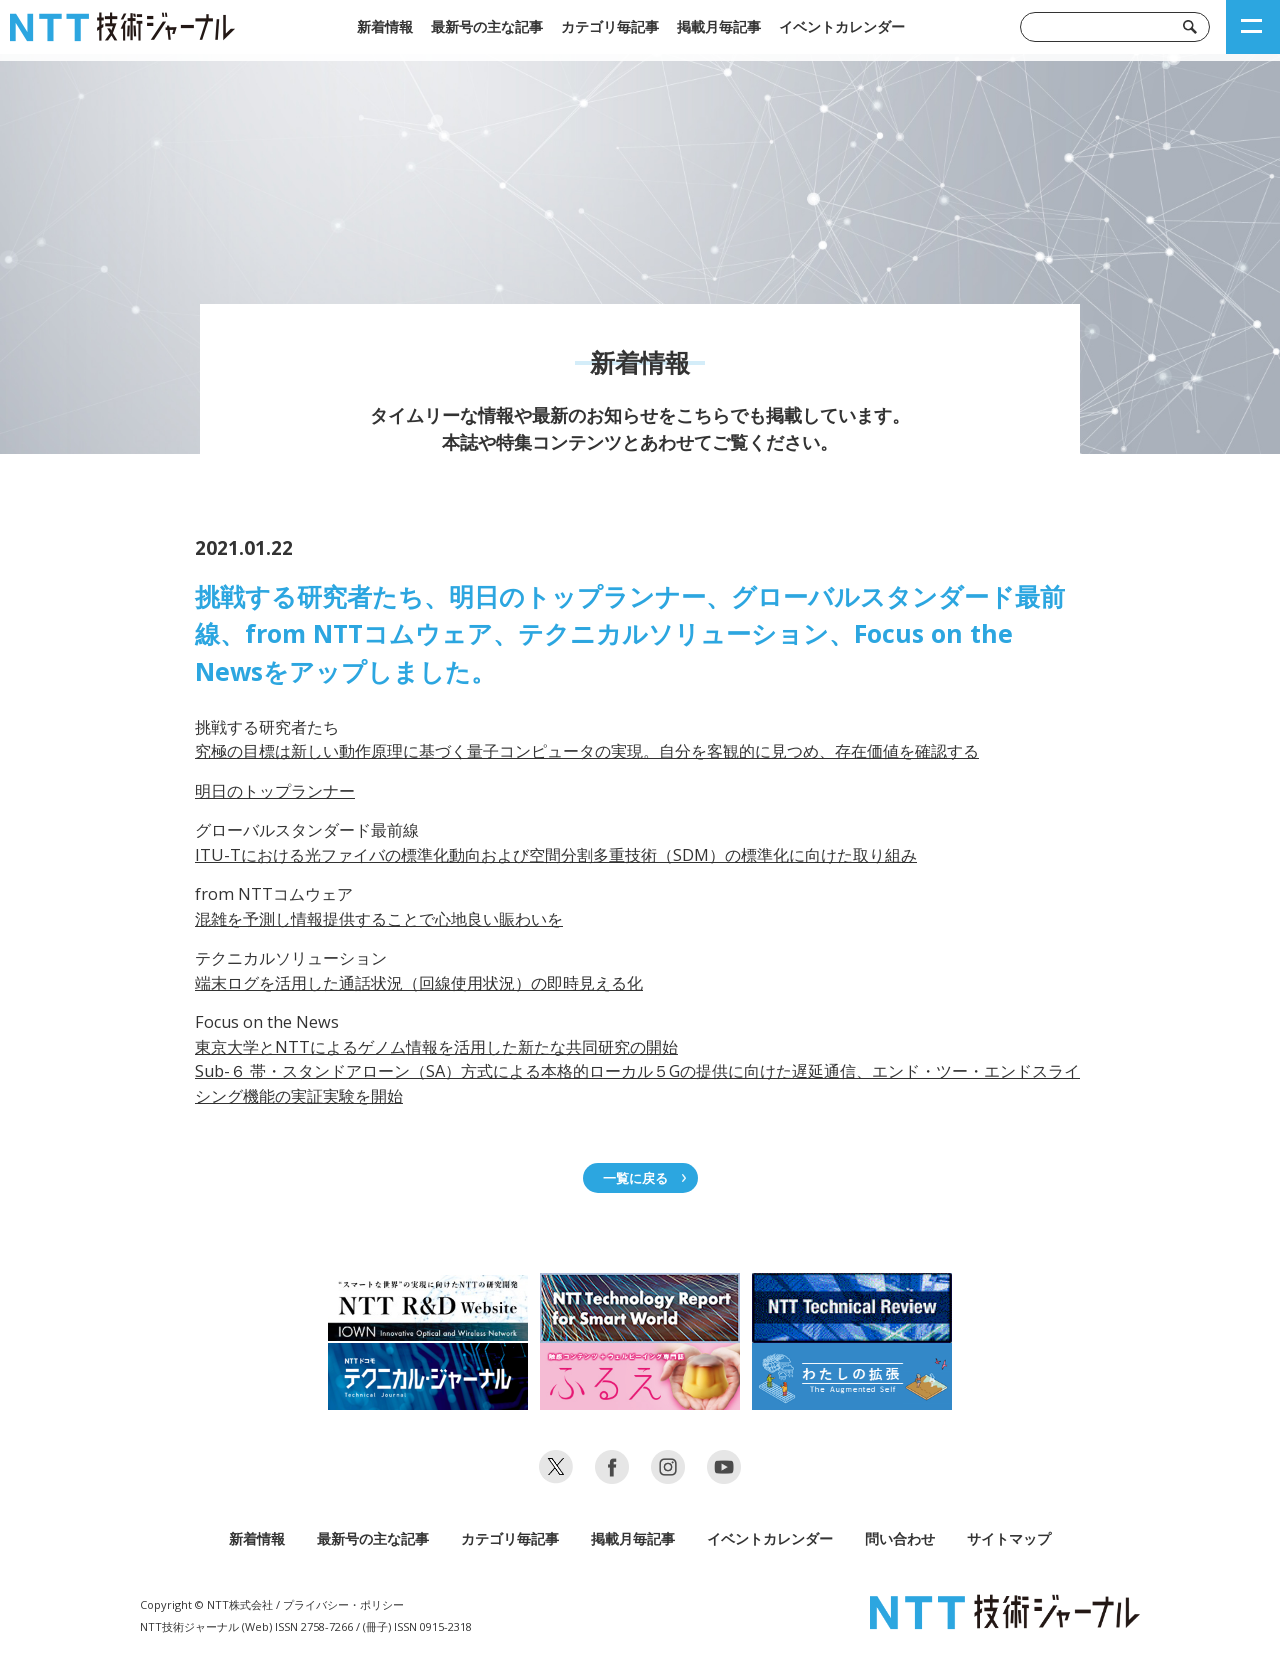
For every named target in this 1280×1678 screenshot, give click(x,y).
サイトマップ (1009, 1538)
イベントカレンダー (842, 26)
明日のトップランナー (275, 791)
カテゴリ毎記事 (610, 26)
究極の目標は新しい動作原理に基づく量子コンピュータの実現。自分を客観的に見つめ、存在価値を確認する (587, 751)
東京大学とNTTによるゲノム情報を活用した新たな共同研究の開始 (436, 1047)
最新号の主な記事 (487, 26)
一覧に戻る (635, 1178)
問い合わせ (900, 1538)
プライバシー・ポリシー (343, 1604)
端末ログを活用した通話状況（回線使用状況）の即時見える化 (419, 983)
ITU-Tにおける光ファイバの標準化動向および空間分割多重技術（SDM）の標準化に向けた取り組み (556, 855)
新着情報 (385, 26)
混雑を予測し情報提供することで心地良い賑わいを (379, 919)
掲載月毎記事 (719, 26)
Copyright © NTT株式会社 (206, 1604)
